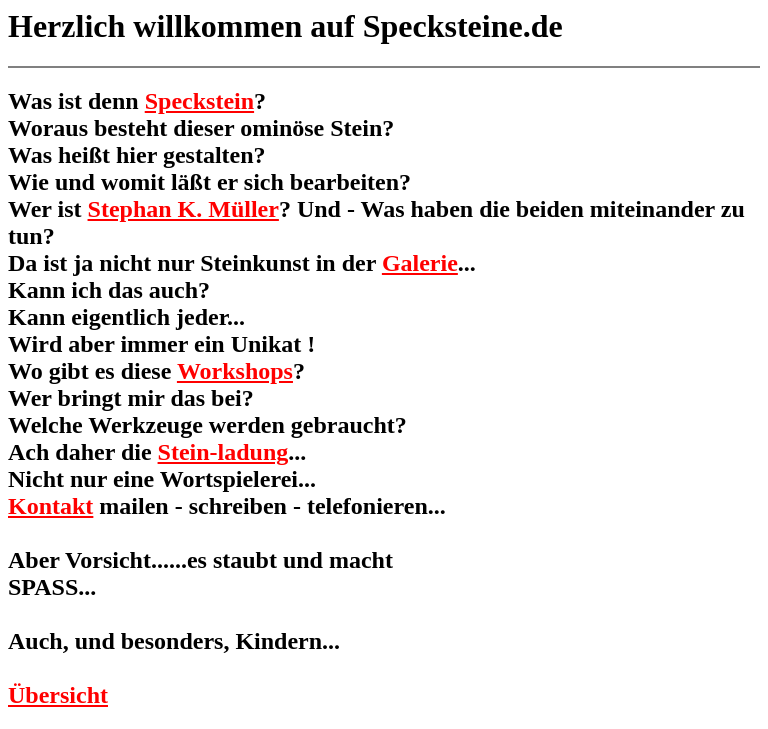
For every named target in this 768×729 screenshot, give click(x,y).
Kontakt (50, 506)
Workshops (235, 371)
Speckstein (199, 101)
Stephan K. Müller (183, 209)
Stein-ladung (223, 452)
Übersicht (58, 695)
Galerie (420, 263)
